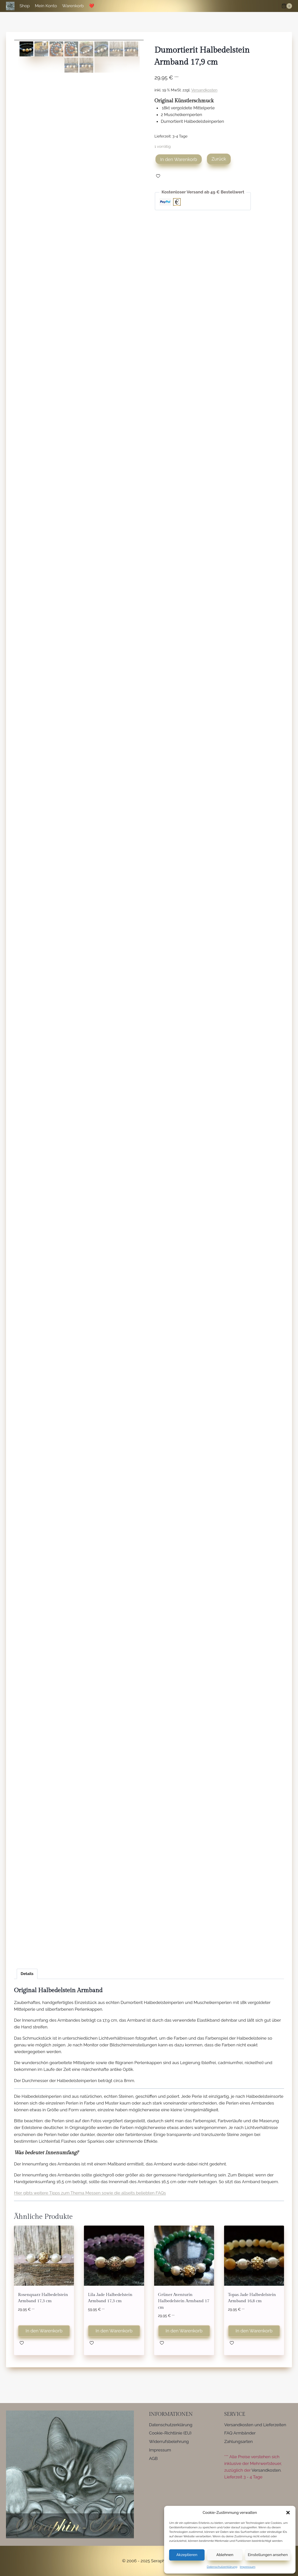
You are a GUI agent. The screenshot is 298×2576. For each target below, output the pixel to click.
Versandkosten (204, 90)
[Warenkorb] (287, 6)
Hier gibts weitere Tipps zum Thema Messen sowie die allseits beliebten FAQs (90, 2192)
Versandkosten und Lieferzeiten (255, 2424)
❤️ (91, 5)
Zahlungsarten (238, 2441)
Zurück (219, 158)
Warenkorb (73, 5)
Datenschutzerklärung (222, 2567)
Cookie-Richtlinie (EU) (170, 2432)
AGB (153, 2458)
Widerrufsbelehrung (169, 2441)
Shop (24, 5)
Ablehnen (224, 2555)
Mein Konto (46, 5)
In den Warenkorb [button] (43, 2330)
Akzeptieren (186, 2555)
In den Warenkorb (178, 159)
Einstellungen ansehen (268, 2555)
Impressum (247, 2567)
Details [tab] (27, 1973)
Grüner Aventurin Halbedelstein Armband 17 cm (184, 2301)
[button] (288, 2512)
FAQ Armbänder (240, 2432)
